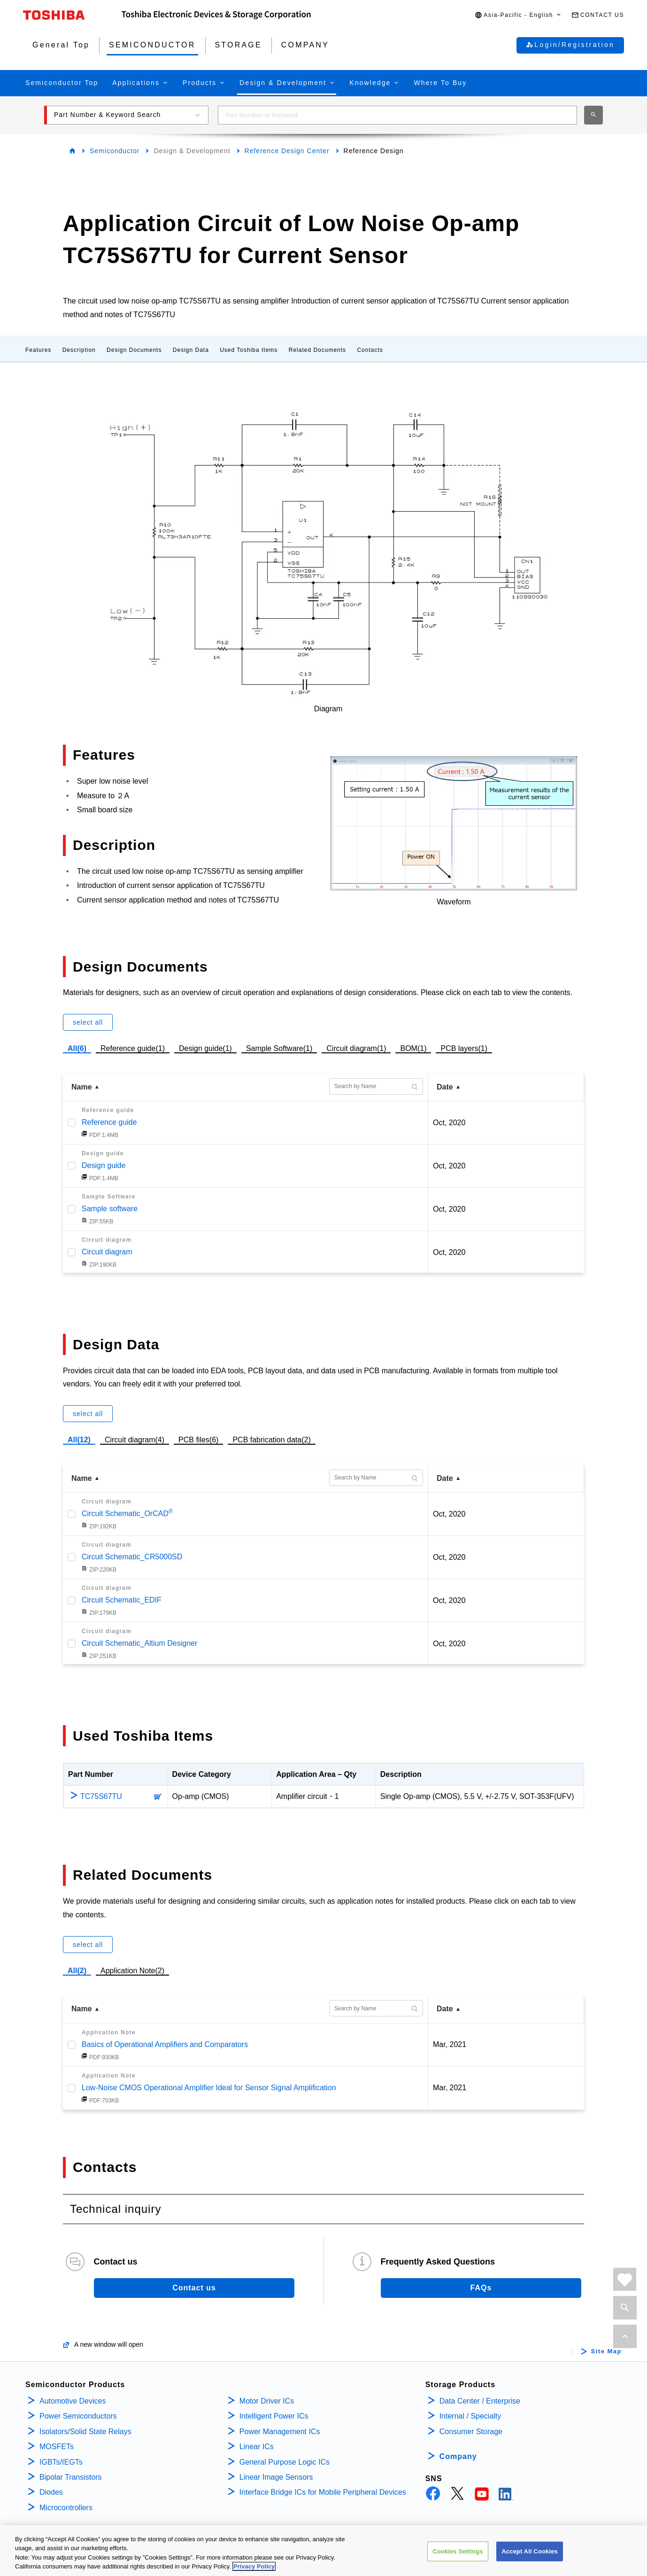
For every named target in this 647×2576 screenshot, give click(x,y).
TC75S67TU (101, 1796)
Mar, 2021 (449, 2044)
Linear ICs (256, 2447)
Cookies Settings (457, 2551)
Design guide (103, 1165)
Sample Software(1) (279, 1047)
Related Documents (317, 350)
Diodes (51, 2492)
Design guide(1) (205, 1047)
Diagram (328, 709)
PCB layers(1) (464, 1047)
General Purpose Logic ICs (284, 2462)
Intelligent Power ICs (273, 2416)
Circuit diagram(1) (356, 1047)
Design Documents (134, 350)
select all (88, 1022)
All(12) (79, 1440)
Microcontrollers (65, 2508)
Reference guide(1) (132, 1047)
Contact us (194, 2288)
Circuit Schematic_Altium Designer (139, 1643)
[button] (518, 15)
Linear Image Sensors (276, 2477)
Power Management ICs (279, 2432)
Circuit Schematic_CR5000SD (132, 1557)
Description (79, 350)
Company (458, 2456)
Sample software (110, 1209)
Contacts (370, 350)
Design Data (191, 350)
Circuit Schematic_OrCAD (127, 1514)
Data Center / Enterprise (480, 2401)
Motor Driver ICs (266, 2401)
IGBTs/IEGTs (61, 2462)
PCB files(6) (198, 1438)
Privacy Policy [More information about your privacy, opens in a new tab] (254, 2566)
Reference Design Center (287, 151)
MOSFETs (56, 2447)
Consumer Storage (470, 2432)
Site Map (606, 2351)
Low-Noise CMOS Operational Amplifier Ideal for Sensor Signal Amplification (209, 2088)
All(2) (77, 1971)
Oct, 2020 (449, 1123)
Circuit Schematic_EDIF (122, 1600)
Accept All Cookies (529, 2551)
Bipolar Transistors (70, 2477)
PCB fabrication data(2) (271, 1438)
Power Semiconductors (78, 2416)
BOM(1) (413, 1047)
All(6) (77, 1048)
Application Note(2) (132, 1971)
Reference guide (109, 1122)
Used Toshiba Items (248, 350)
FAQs (481, 2288)
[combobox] (397, 115)
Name (81, 1087)
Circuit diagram (107, 1252)
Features (38, 350)
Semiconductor (114, 151)
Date (445, 1087)
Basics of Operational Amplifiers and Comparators (165, 2044)
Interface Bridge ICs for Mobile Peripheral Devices (322, 2492)
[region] (323, 2550)
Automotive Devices (72, 2401)
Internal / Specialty (470, 2416)
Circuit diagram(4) (134, 1438)
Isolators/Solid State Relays (85, 2432)
